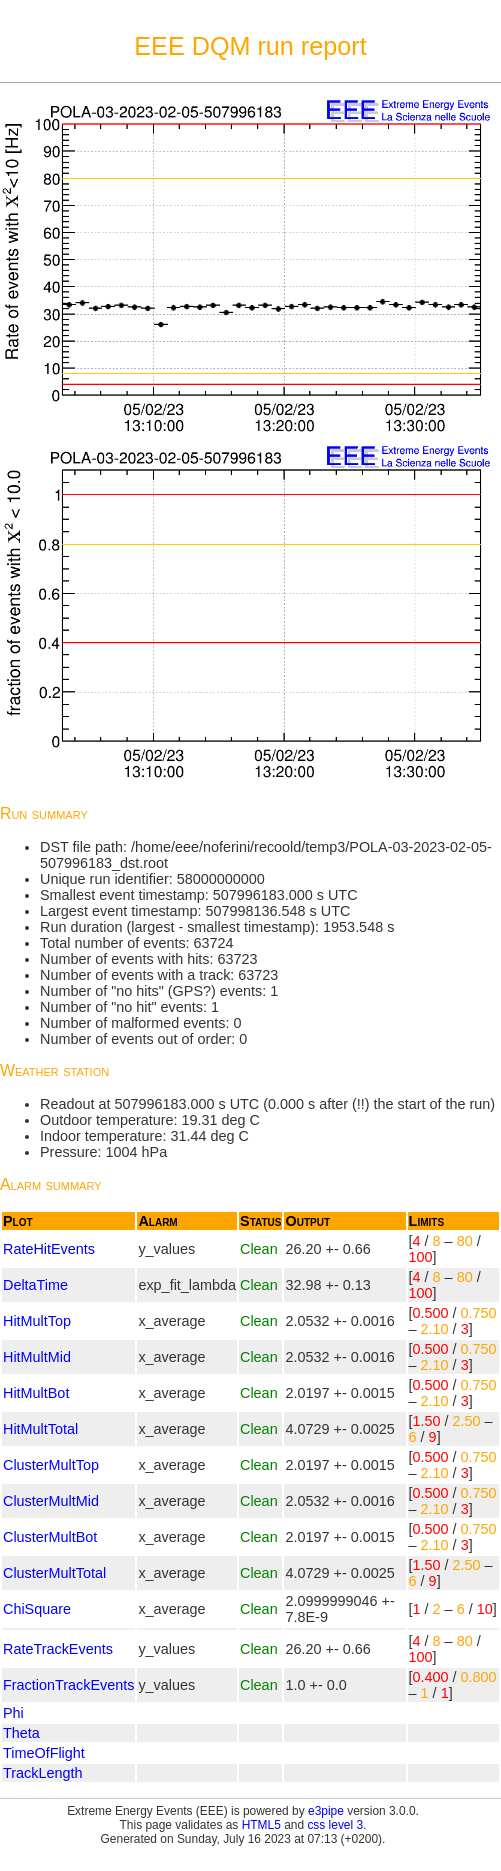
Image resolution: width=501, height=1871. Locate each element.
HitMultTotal (40, 1429)
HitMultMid (37, 1357)
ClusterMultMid (51, 1501)
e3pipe (326, 1811)
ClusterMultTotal (54, 1573)
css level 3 (335, 1825)
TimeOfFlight (44, 1753)
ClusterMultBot (50, 1537)
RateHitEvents (49, 1249)
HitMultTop (37, 1321)
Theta (21, 1733)
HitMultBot (36, 1393)
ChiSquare (37, 1609)
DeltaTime (35, 1285)
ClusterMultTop (51, 1465)
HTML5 (261, 1825)
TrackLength (42, 1773)
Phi (13, 1713)
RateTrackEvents (58, 1649)
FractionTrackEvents (68, 1685)
